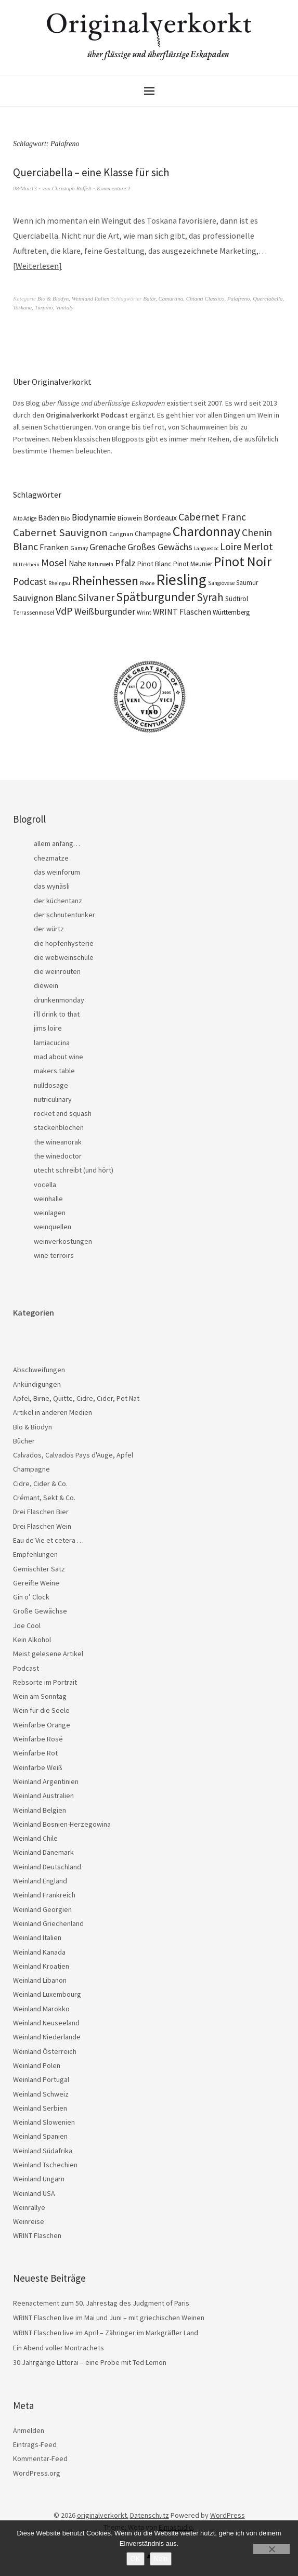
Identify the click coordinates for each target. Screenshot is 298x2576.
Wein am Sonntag (40, 1696)
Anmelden (28, 2430)
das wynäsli (52, 886)
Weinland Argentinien (46, 1781)
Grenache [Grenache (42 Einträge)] (107, 547)
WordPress (227, 2515)
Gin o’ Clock (31, 1597)
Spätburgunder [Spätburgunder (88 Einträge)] (155, 596)
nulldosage (51, 1085)
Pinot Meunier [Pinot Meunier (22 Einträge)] (192, 564)
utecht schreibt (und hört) (73, 1170)
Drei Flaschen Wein (42, 1526)
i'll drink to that (57, 1014)
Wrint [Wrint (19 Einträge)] (144, 612)
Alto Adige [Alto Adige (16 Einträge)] (24, 518)
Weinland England (40, 1880)
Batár (149, 298)
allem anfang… (57, 843)
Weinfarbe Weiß (37, 1767)
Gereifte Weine (36, 1583)
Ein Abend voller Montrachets (58, 2347)
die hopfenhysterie (64, 943)
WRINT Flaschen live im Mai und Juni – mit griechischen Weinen (108, 2317)
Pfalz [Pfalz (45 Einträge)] (125, 563)
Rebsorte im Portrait (45, 1682)
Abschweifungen (39, 1369)
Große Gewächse (40, 1611)
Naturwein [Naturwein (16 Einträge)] (100, 564)
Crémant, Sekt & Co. (44, 1497)
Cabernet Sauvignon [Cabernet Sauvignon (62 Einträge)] (60, 532)
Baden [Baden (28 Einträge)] (48, 518)
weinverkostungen (63, 1241)
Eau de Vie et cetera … (48, 1540)
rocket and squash (63, 1113)
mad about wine (58, 1056)
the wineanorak (58, 1142)
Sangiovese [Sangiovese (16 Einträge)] (221, 583)
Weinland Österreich (44, 2051)
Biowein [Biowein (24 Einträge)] (130, 518)
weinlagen (50, 1212)
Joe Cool (27, 1625)
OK (135, 2558)
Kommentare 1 (114, 188)
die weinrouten (57, 971)
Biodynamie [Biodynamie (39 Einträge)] (94, 517)
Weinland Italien (91, 298)
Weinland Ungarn (38, 2178)
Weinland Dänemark (43, 1852)
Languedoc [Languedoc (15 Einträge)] (206, 548)
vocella (45, 1184)
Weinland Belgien (39, 1810)
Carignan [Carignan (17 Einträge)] (121, 534)
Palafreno (238, 298)
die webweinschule (64, 957)
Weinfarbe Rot (35, 1753)
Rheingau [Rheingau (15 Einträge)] (59, 583)
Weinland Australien (43, 1795)
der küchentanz (58, 900)
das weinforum (57, 872)
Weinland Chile (35, 1838)
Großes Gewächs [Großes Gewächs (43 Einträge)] (159, 547)
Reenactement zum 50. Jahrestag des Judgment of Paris (101, 2303)
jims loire (48, 1028)
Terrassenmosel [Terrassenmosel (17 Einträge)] (33, 612)
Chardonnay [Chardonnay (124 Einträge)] (206, 531)
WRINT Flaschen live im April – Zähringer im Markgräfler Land (105, 2332)
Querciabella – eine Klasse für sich (91, 172)
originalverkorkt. (102, 2515)
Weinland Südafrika (42, 2150)
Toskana (22, 307)
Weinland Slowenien (44, 2122)
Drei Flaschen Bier (41, 1511)
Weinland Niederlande (47, 2036)
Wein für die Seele (41, 1710)
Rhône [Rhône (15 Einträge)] (147, 583)
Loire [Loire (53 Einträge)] (231, 546)
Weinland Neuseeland (46, 2022)
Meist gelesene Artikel (48, 1653)
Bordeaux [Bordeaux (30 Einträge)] (160, 518)
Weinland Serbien (40, 2108)
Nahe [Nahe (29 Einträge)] (77, 563)
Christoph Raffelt (72, 188)
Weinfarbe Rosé (38, 1739)
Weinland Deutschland (47, 1866)
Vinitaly (64, 307)
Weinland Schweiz (41, 2094)
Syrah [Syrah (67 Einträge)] (210, 597)
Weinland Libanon (40, 1980)
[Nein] (271, 2549)
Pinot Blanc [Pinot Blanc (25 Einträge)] (154, 563)
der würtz (49, 928)
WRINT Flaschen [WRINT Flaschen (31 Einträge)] (182, 611)
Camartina (171, 298)
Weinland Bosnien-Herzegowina (62, 1824)
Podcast (26, 1668)
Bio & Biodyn (53, 298)
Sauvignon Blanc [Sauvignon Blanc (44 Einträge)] (44, 598)
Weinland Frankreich (44, 1895)
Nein (161, 2558)
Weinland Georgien (42, 1909)
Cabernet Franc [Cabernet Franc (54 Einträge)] (212, 517)
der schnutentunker (64, 914)
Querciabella (268, 298)
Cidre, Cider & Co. (40, 1483)
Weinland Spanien (40, 2136)
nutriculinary (53, 1099)
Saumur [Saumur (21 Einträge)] (247, 582)
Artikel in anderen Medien (52, 1412)
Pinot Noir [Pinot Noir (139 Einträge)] (242, 561)
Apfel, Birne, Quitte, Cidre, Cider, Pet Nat (76, 1398)
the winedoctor (58, 1156)
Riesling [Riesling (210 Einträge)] (181, 579)
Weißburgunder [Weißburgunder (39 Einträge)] (104, 611)
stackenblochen (59, 1127)
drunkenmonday (59, 1000)
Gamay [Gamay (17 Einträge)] (79, 548)
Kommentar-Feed (40, 2458)
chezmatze (51, 858)
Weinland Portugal (41, 2079)
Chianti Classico (205, 298)
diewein (46, 985)
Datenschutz (149, 2515)
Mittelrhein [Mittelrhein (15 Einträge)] (26, 564)
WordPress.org (36, 2473)
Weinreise (28, 2221)
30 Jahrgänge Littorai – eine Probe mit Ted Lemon (89, 2362)
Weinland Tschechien (45, 2164)
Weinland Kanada (39, 1952)
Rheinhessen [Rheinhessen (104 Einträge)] (105, 581)
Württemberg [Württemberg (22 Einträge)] (231, 612)
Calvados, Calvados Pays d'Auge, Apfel (73, 1455)
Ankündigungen (37, 1384)
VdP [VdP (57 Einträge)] (64, 610)
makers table (54, 1070)
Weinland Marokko (41, 2008)
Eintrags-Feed (35, 2444)
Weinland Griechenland (48, 1923)
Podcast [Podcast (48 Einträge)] (30, 581)
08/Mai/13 (25, 188)
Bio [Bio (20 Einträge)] (65, 518)
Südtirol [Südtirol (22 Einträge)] (236, 598)
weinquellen (52, 1226)
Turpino (44, 307)
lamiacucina (52, 1042)
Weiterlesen (37, 266)
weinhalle (48, 1198)
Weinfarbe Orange (41, 1724)
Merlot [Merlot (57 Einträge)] (258, 546)
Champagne (31, 1469)
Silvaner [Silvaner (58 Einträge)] (96, 597)
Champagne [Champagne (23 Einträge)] (153, 533)
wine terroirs (54, 1255)
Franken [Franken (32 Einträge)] (54, 547)
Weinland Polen (36, 2065)
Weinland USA (34, 2193)
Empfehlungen (35, 1554)
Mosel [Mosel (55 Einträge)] (54, 562)
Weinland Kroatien (41, 1966)
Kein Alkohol (32, 1639)
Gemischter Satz (39, 1568)
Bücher (24, 1441)
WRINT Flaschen (37, 2235)
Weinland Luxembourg (47, 1994)
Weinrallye (29, 2207)
